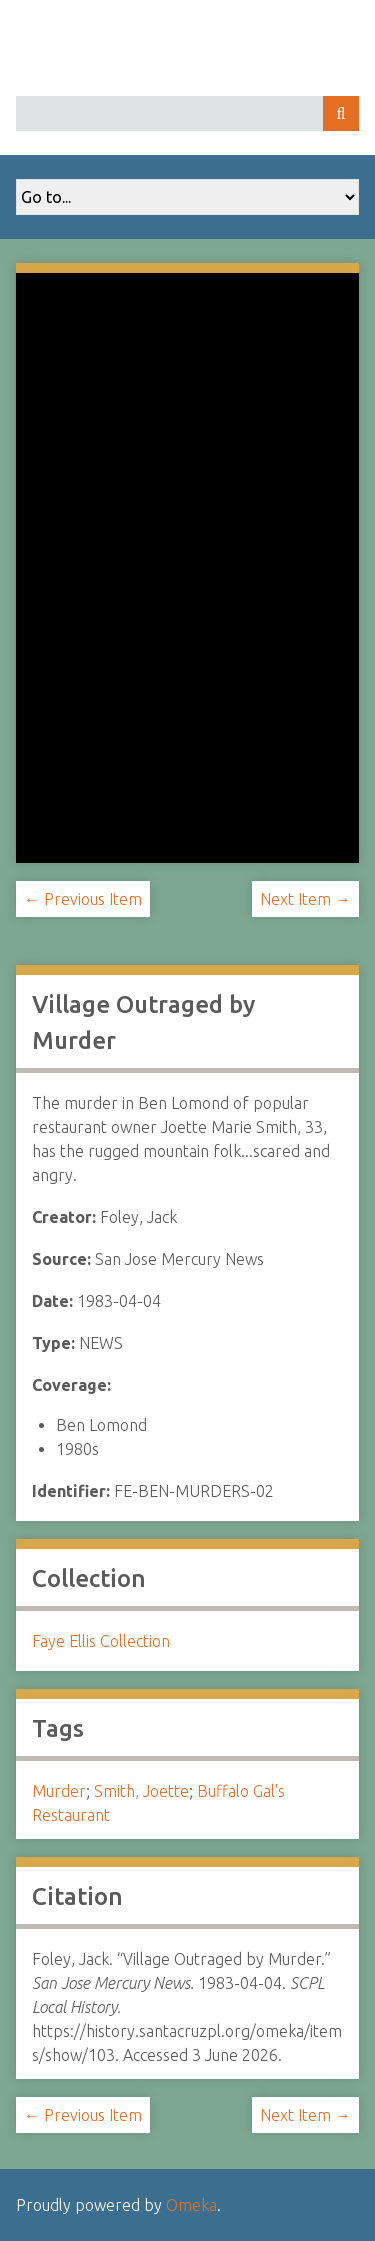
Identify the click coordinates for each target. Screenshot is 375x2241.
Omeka (191, 2205)
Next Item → (305, 899)
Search (341, 113)
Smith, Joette (141, 1791)
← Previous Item (83, 899)
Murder (59, 1791)
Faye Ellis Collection (101, 1641)
